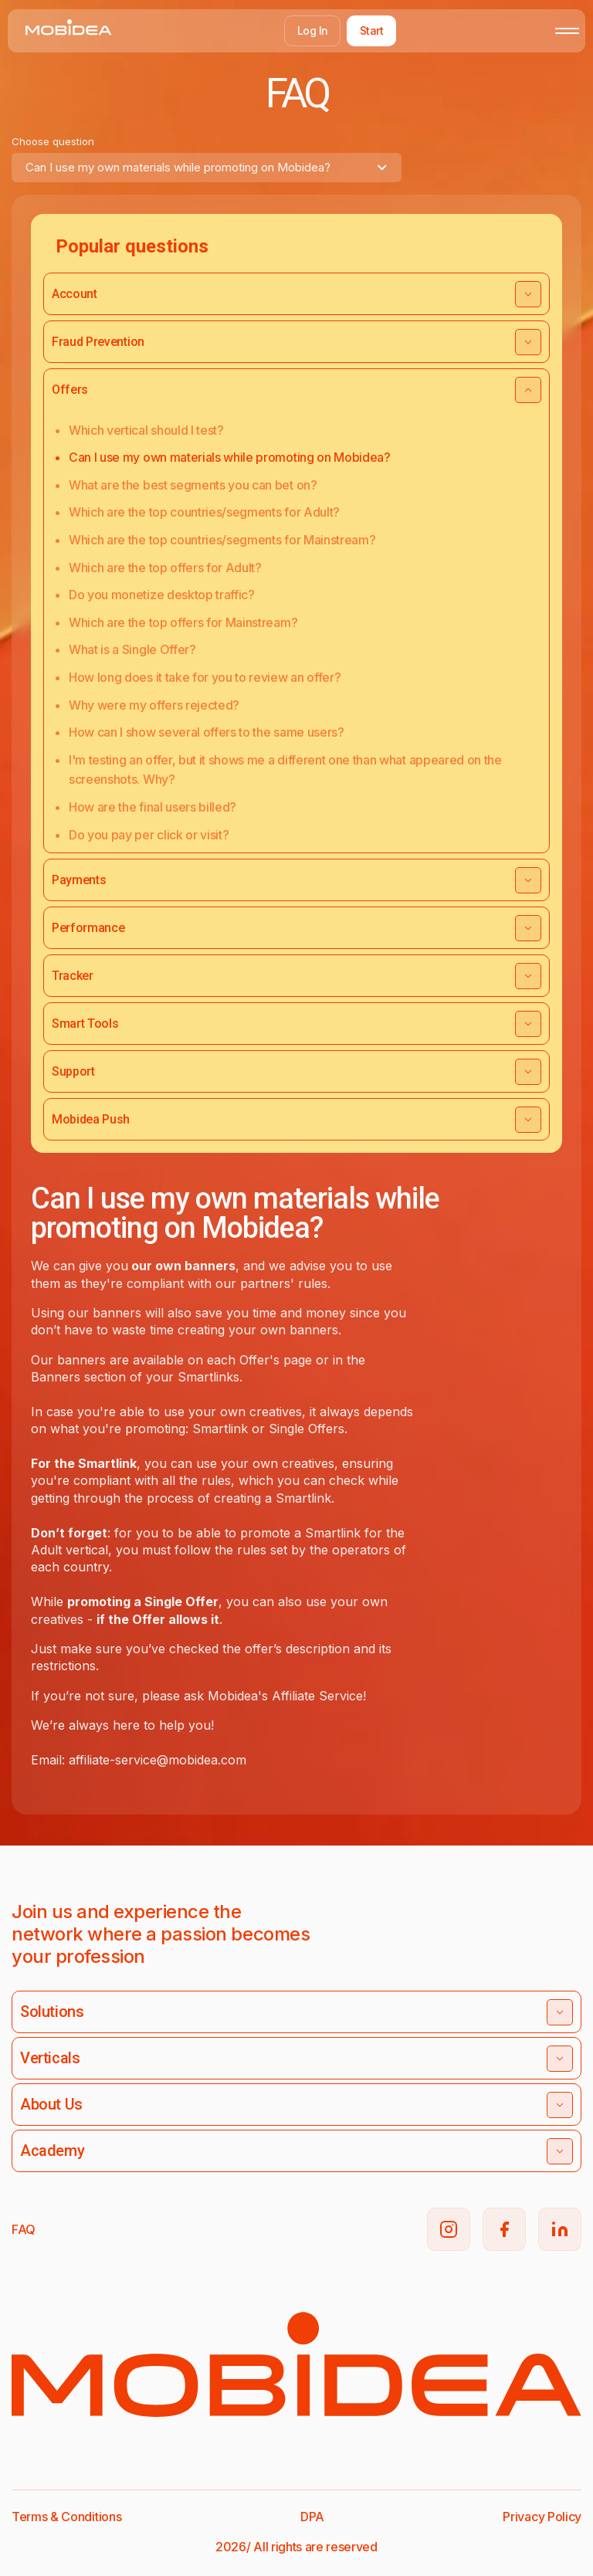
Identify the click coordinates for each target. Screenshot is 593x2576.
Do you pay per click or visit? (149, 834)
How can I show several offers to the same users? (206, 732)
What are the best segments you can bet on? (193, 485)
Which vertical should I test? (146, 430)
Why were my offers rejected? (154, 705)
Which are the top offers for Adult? (165, 567)
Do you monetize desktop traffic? (162, 594)
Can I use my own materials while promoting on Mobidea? (230, 457)
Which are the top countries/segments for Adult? (204, 512)
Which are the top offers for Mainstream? (183, 622)
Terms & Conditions (66, 2516)
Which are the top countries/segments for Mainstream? (222, 539)
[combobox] (207, 167)
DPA (312, 2516)
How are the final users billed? (152, 807)
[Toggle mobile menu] (567, 31)
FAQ (24, 2229)
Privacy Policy (542, 2516)
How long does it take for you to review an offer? (205, 677)
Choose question (53, 141)
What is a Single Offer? (132, 649)
